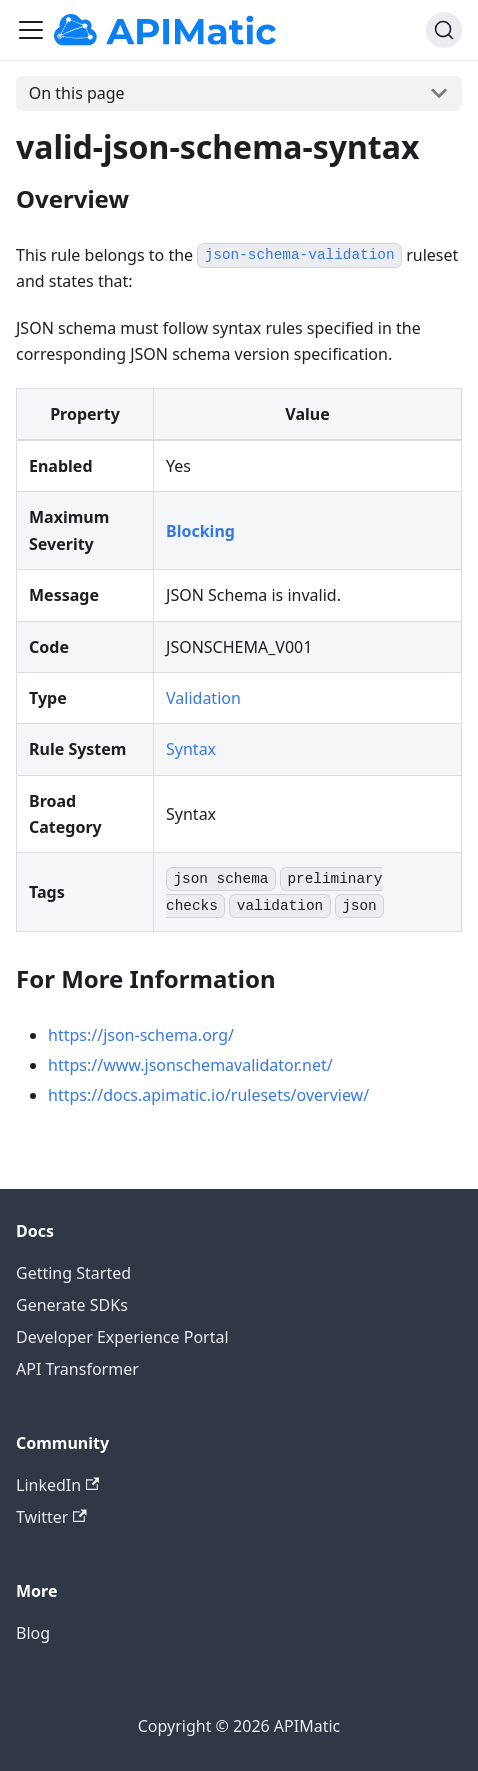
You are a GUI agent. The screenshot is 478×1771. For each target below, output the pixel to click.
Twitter (51, 1517)
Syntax (191, 749)
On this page (77, 93)
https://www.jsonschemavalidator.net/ (190, 1065)
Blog (33, 1633)
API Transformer (77, 1369)
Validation (203, 698)
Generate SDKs (72, 1305)
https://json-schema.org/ (141, 1035)
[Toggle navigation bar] (31, 30)
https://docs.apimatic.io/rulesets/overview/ (208, 1095)
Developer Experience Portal (122, 1337)
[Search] (444, 30)
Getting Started (73, 1273)
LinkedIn (57, 1485)
